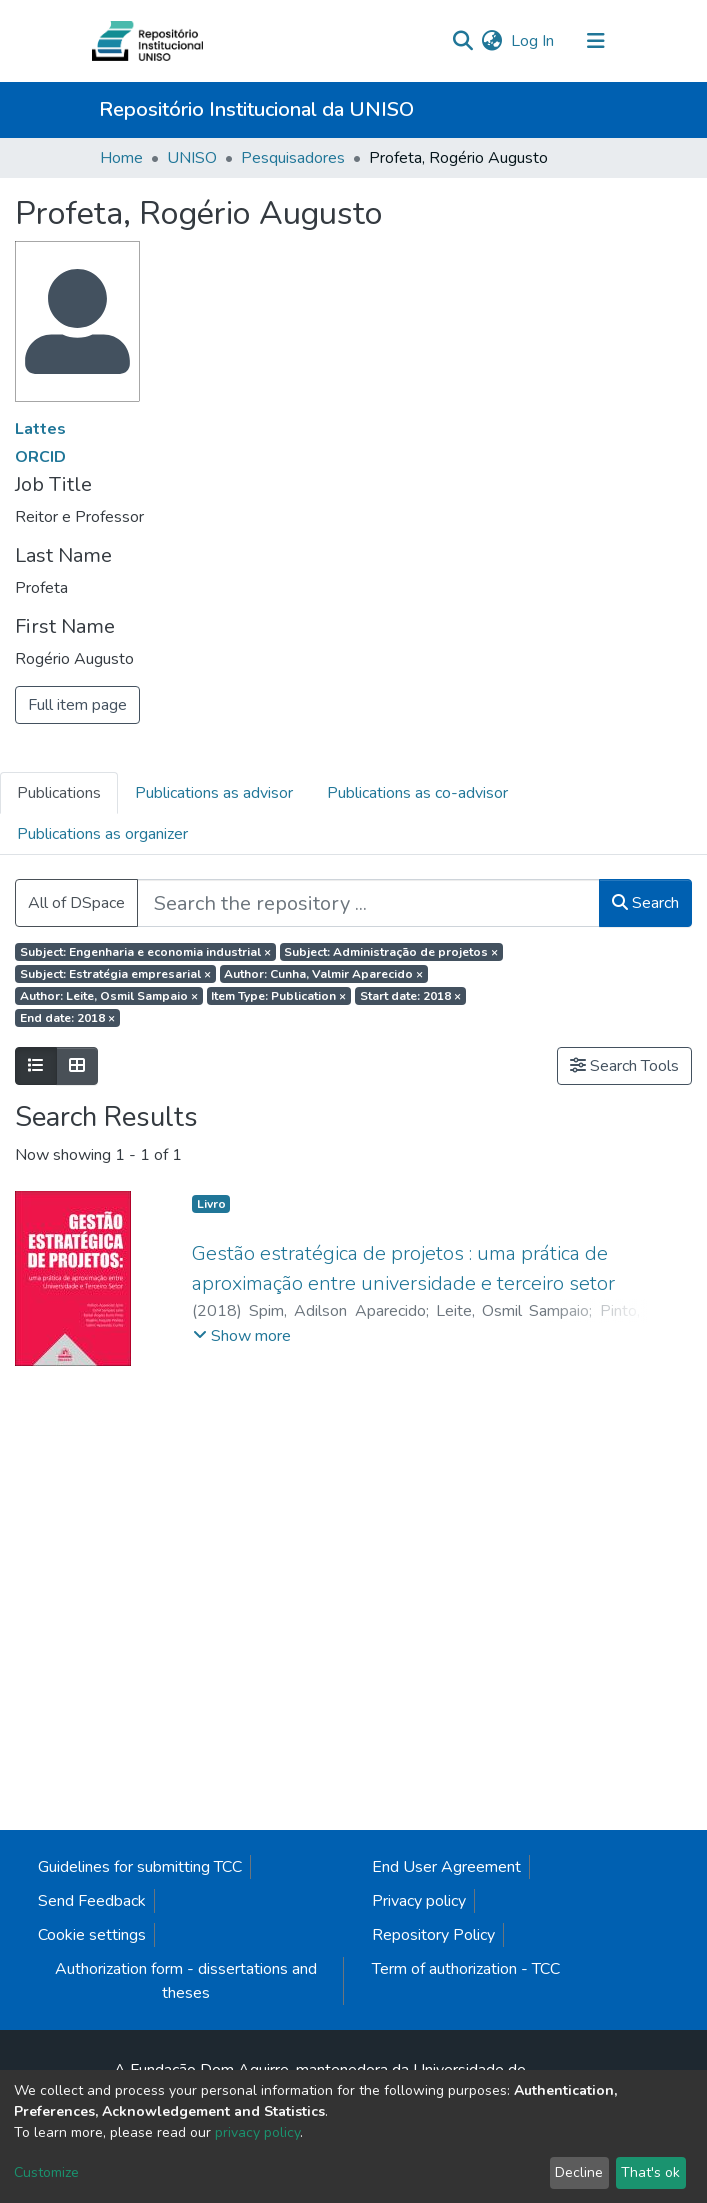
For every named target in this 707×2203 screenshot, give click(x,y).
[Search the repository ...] (368, 903)
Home (121, 158)
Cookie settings (92, 1935)
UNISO (192, 158)
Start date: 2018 (410, 996)
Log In (533, 41)
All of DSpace (76, 903)
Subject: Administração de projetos (391, 952)
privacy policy (257, 2132)
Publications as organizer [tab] (102, 834)
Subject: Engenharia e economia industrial (145, 952)
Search (645, 903)
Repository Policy (433, 1935)
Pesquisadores (293, 158)
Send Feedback (92, 1901)
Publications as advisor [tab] (214, 793)
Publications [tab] (59, 793)
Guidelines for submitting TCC (140, 1867)
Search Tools (624, 1066)
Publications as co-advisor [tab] (417, 793)
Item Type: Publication (278, 996)
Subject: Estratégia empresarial (115, 974)
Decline (579, 2172)
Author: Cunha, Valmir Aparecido (323, 974)
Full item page (77, 705)
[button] (492, 41)
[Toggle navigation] (596, 41)
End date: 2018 (67, 1018)
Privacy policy (419, 1901)
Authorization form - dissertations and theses (186, 1981)
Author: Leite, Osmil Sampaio (109, 996)
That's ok (650, 2172)
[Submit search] (463, 41)
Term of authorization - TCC (466, 1969)
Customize (46, 2172)
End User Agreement (446, 1867)
